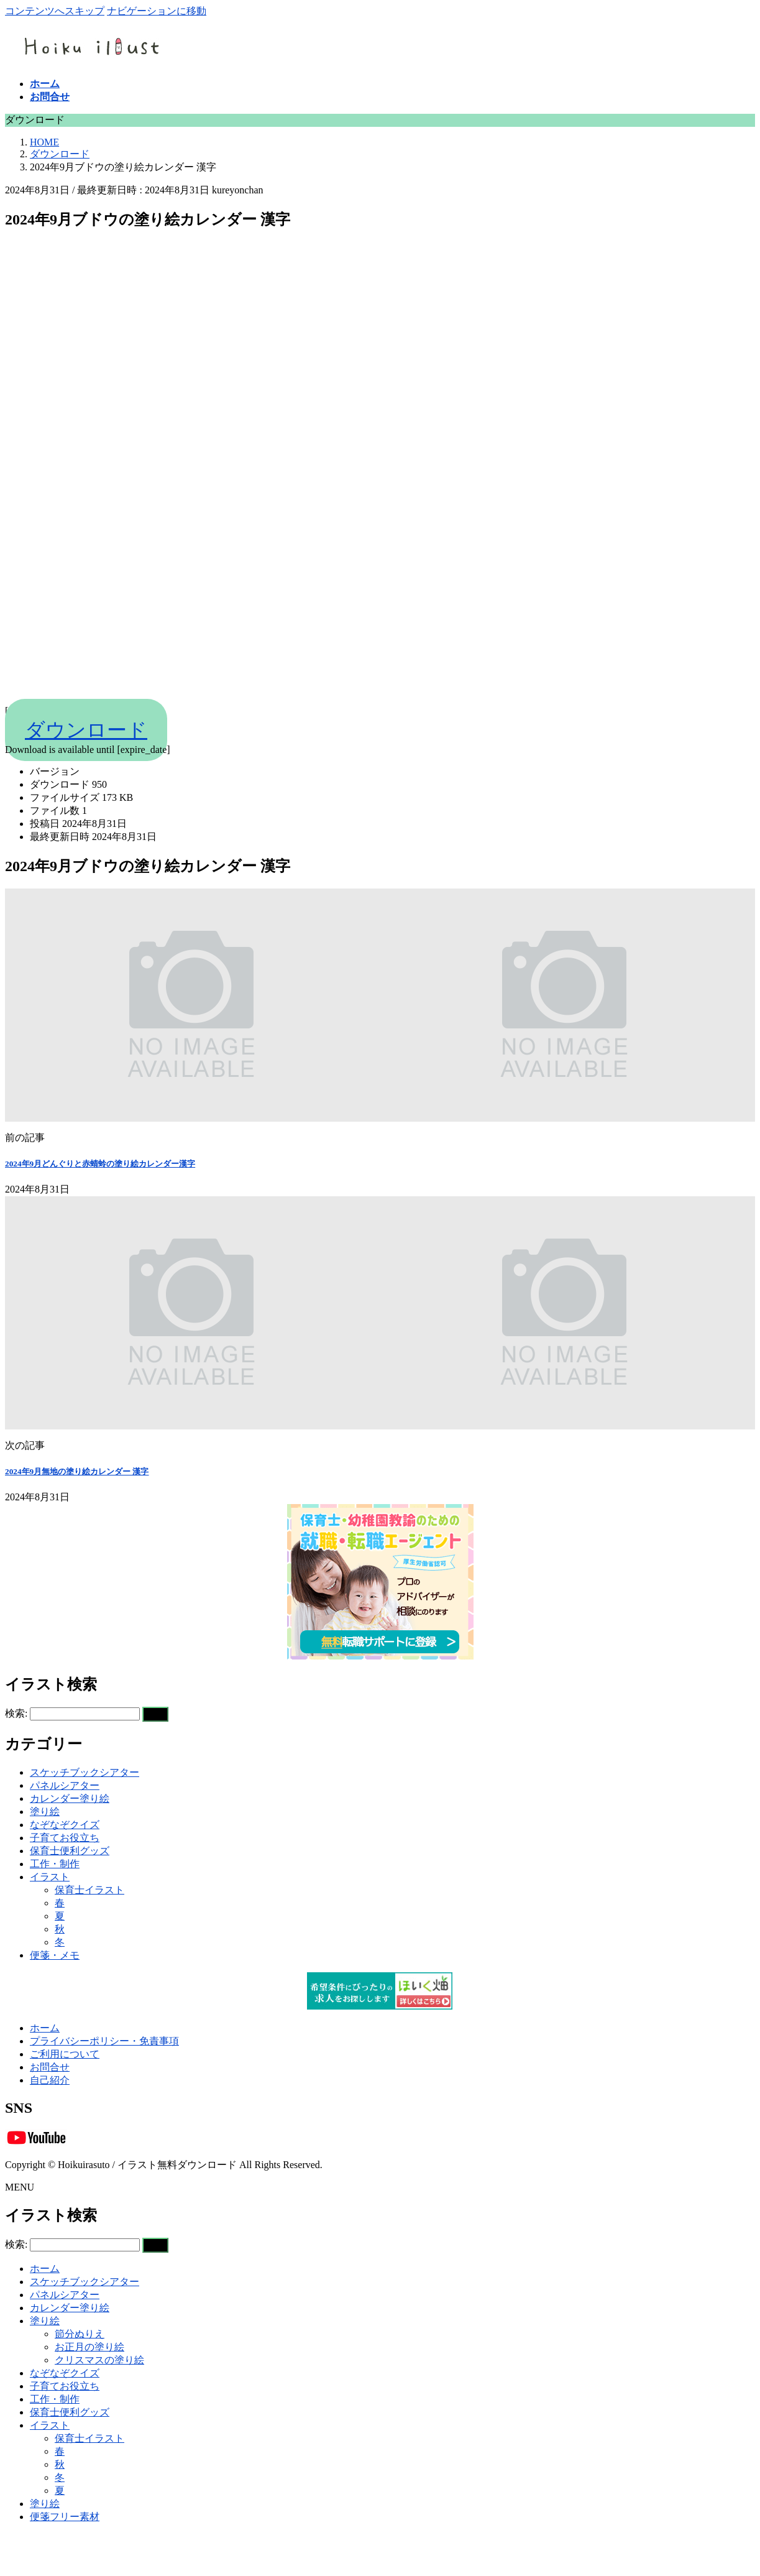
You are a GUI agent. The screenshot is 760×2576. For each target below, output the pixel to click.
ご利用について (64, 2054)
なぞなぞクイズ (64, 1824)
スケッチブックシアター (84, 1772)
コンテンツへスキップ (54, 11)
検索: (16, 1713)
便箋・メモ (55, 1955)
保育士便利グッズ (69, 1850)
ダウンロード (86, 730)
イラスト (50, 1877)
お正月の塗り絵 (89, 2347)
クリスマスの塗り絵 (99, 2360)
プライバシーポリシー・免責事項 (104, 2041)
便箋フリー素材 (64, 2516)
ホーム (45, 2028)
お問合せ (50, 2067)
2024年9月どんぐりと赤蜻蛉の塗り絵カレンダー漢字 (100, 1163)
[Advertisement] (378, 464)
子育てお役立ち (64, 1837)
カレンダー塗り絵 (69, 1798)
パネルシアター (64, 1785)
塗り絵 (45, 1811)
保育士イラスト (89, 1890)
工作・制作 (55, 1863)
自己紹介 (50, 2080)
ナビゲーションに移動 (156, 11)
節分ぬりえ (79, 2334)
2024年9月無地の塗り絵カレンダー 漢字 (77, 1471)
